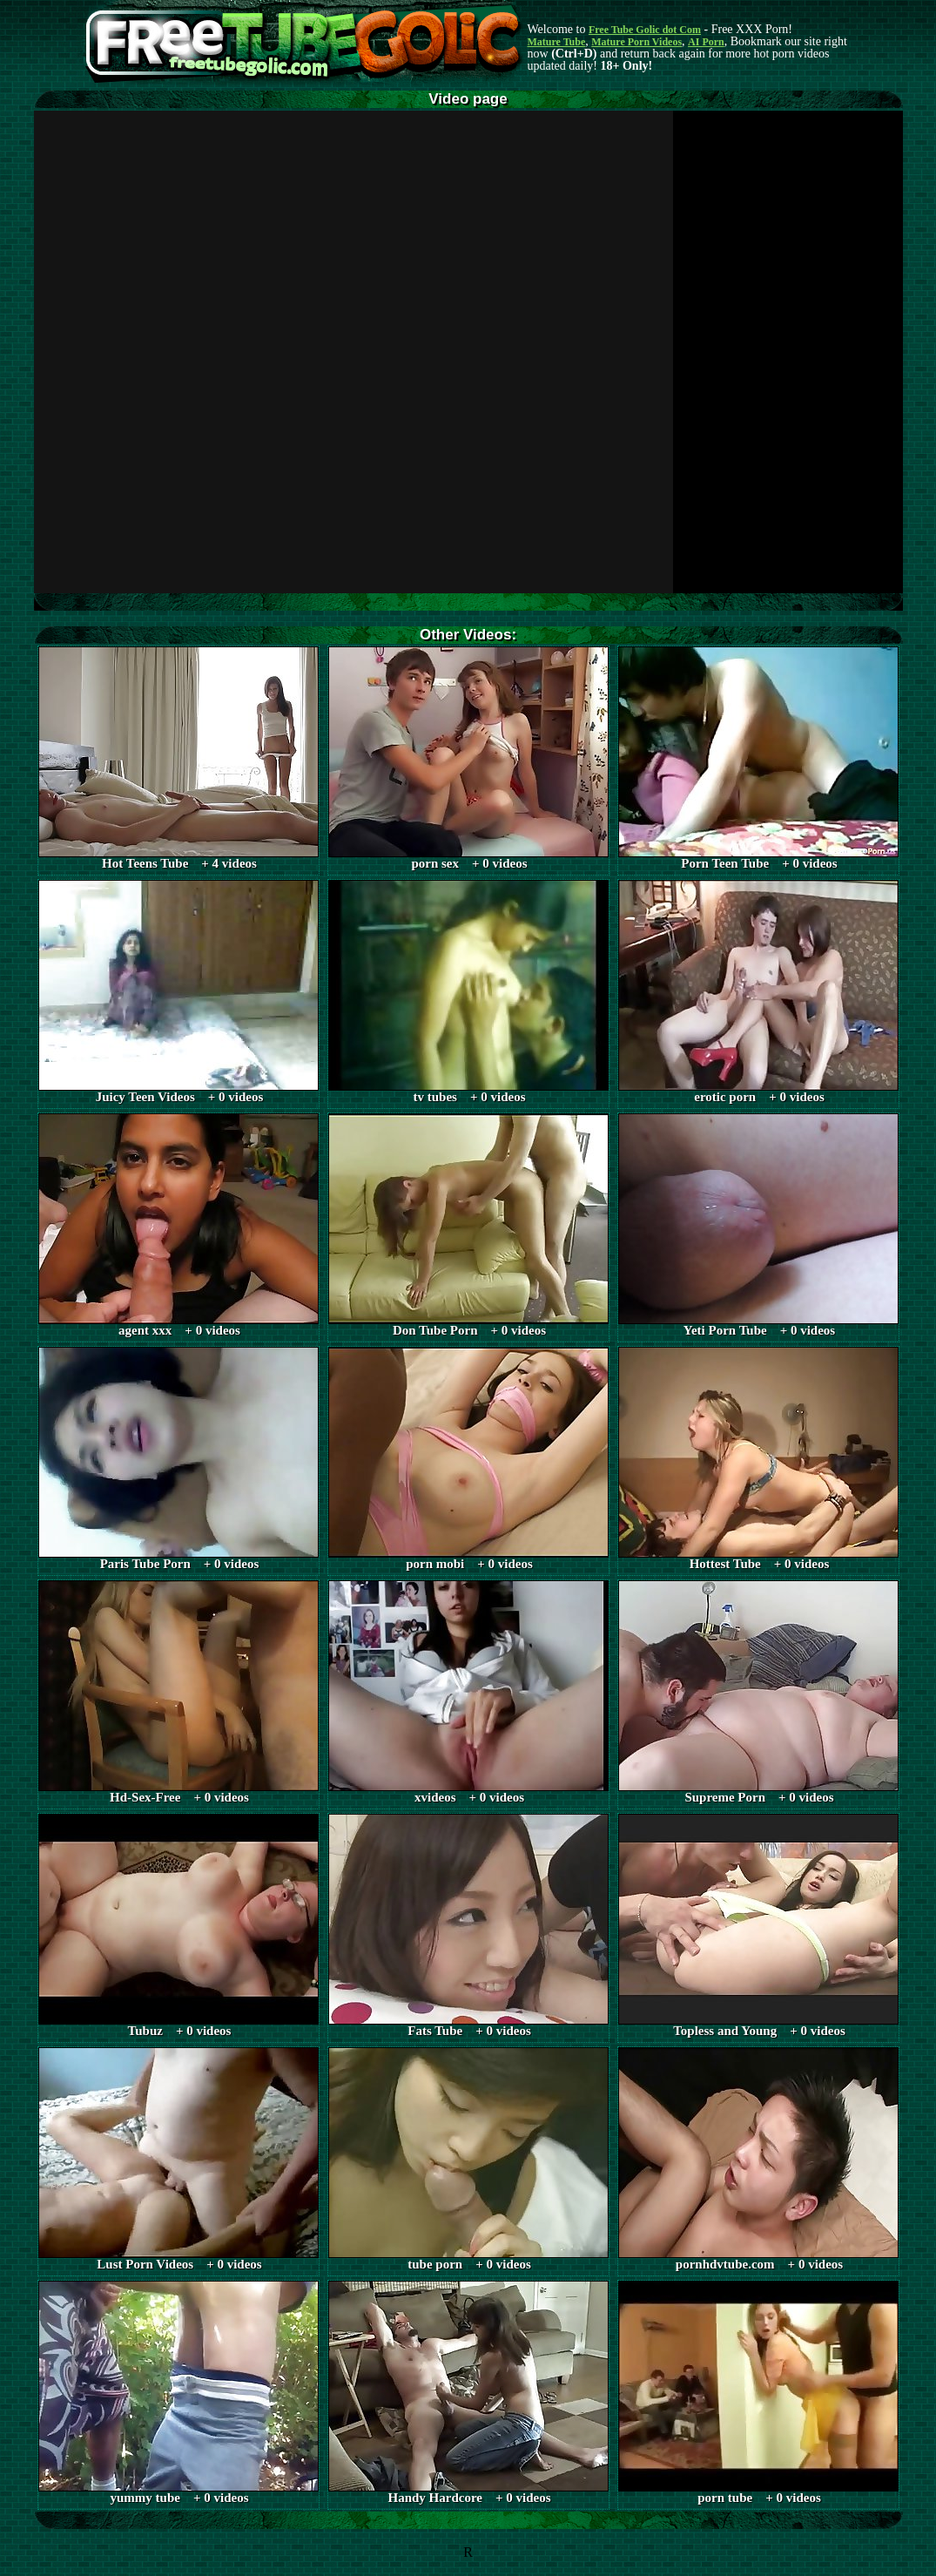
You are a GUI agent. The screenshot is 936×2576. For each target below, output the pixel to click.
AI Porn (706, 42)
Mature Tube (557, 42)
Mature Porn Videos (636, 42)
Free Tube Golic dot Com (645, 30)
